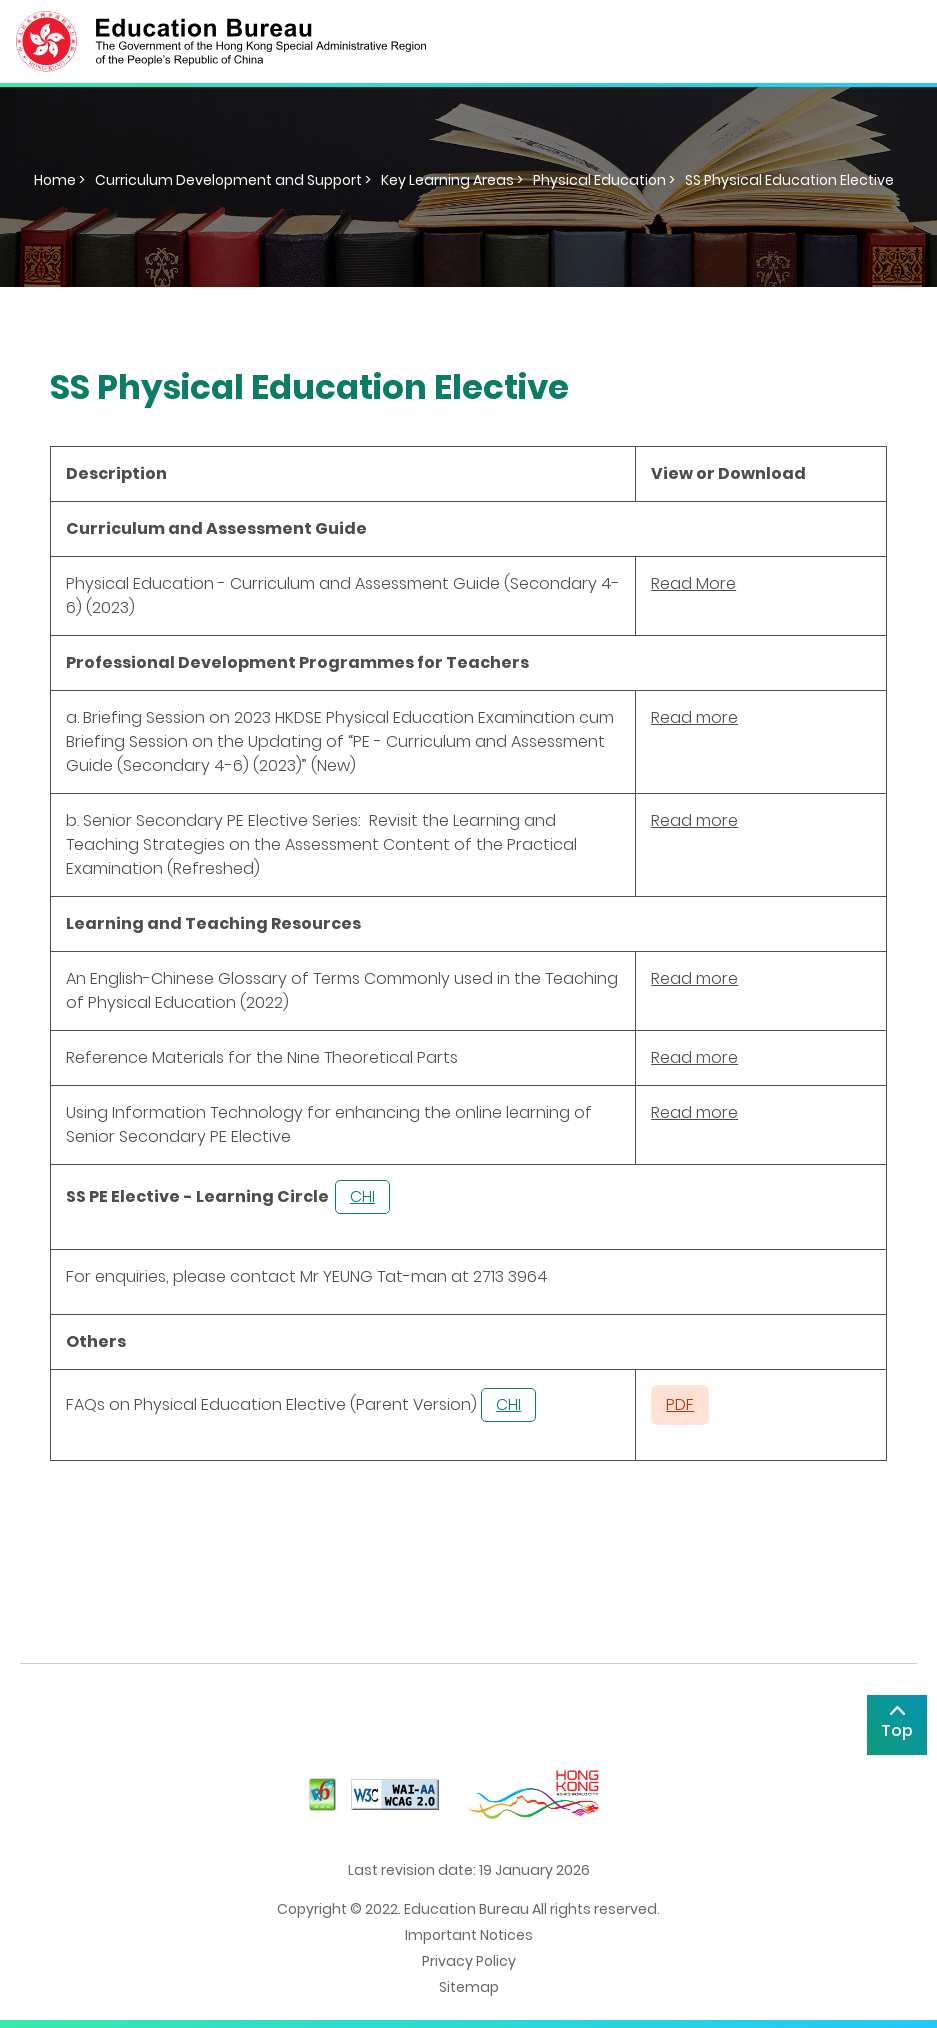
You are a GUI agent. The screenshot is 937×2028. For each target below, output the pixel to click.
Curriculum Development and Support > (233, 180)
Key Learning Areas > (452, 180)
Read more (694, 717)
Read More (693, 583)
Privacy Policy (469, 1961)
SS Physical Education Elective (789, 180)
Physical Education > (604, 180)
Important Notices (469, 1935)
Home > (59, 180)
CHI (362, 1196)
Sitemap (469, 1987)
